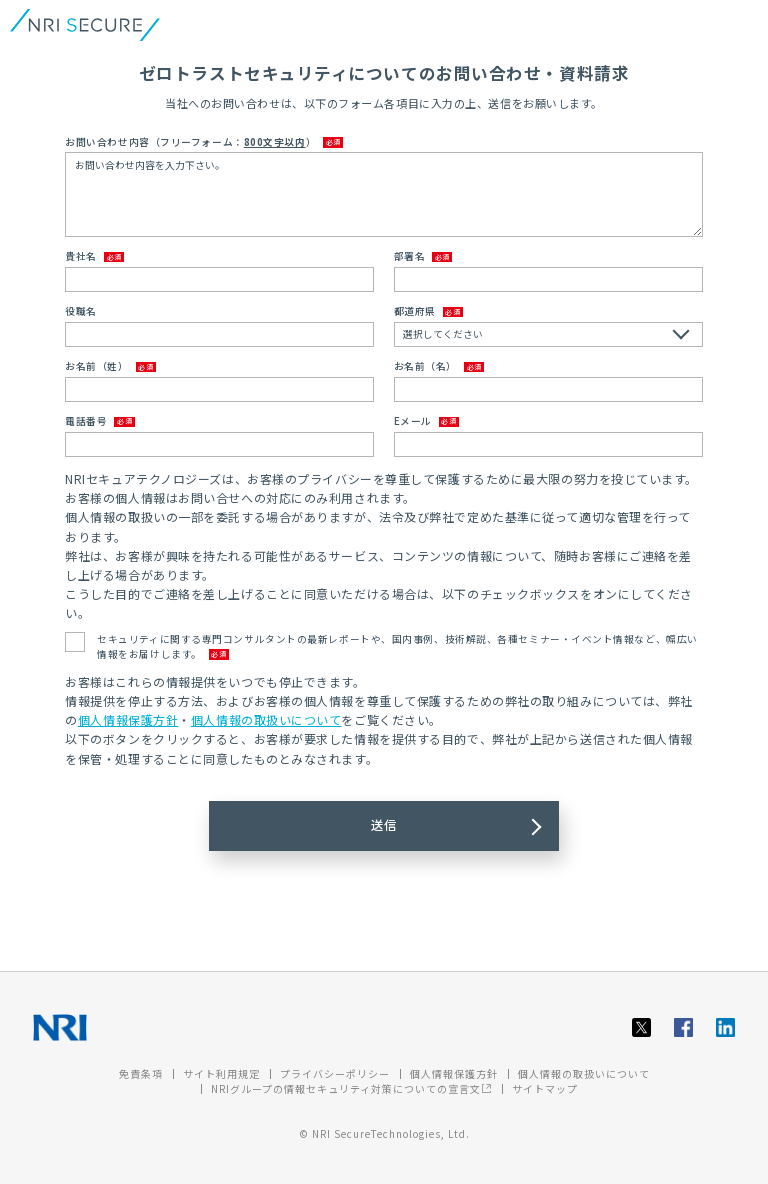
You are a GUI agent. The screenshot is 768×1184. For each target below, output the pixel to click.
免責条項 (141, 1073)
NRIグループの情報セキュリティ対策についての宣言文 (351, 1088)
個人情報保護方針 (128, 719)
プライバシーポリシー (335, 1073)
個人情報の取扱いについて (266, 719)
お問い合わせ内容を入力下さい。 (383, 194)
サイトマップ (545, 1088)
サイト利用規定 (221, 1073)
